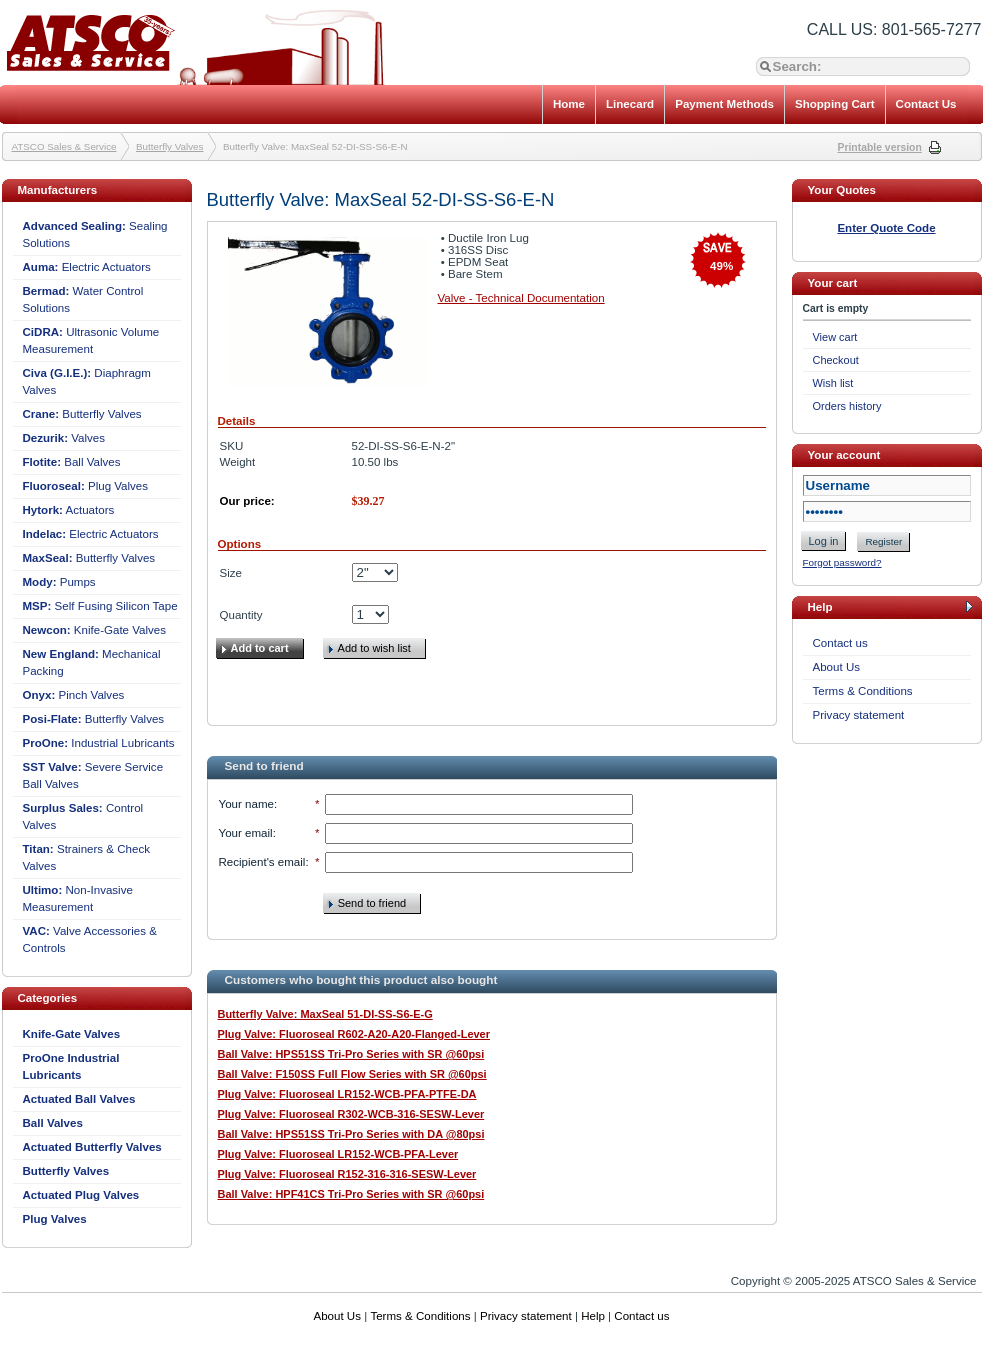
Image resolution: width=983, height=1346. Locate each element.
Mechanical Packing (92, 662)
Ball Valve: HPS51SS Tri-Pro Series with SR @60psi (351, 1054)
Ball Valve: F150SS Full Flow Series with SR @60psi (352, 1074)
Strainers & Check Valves (86, 857)
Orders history (847, 406)
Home (569, 104)
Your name (246, 804)
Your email (246, 833)
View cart (835, 337)
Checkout (836, 360)
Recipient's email (262, 862)
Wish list (833, 383)
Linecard (630, 104)
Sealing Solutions (95, 234)
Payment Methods (724, 104)
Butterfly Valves (169, 146)
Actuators (69, 510)
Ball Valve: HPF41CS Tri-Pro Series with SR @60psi (351, 1194)
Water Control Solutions (83, 299)
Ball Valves (72, 462)
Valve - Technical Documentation (521, 298)
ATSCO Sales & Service (64, 146)
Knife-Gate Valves (95, 630)
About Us (837, 667)
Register (883, 541)
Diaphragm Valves (87, 381)
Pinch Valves (74, 695)
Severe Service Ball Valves (93, 775)
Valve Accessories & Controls (90, 939)
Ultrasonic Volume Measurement (91, 340)
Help (593, 1316)
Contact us (840, 643)
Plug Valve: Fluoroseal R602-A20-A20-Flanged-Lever (354, 1034)
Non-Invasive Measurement (78, 898)
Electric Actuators (87, 267)
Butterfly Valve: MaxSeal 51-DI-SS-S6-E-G (325, 1014)
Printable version (880, 147)
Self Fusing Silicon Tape (100, 606)
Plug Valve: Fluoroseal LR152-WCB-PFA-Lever (338, 1154)
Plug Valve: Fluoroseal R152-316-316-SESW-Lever (347, 1174)
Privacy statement (859, 715)
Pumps (59, 582)
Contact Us (926, 104)
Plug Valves (86, 486)
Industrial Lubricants (99, 743)
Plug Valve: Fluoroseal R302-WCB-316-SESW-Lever (351, 1114)
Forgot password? (842, 562)
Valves (64, 438)
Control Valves (83, 816)
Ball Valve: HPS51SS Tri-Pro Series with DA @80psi (351, 1134)
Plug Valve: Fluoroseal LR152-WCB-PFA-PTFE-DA (347, 1094)
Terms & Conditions (863, 691)
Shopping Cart (835, 104)
